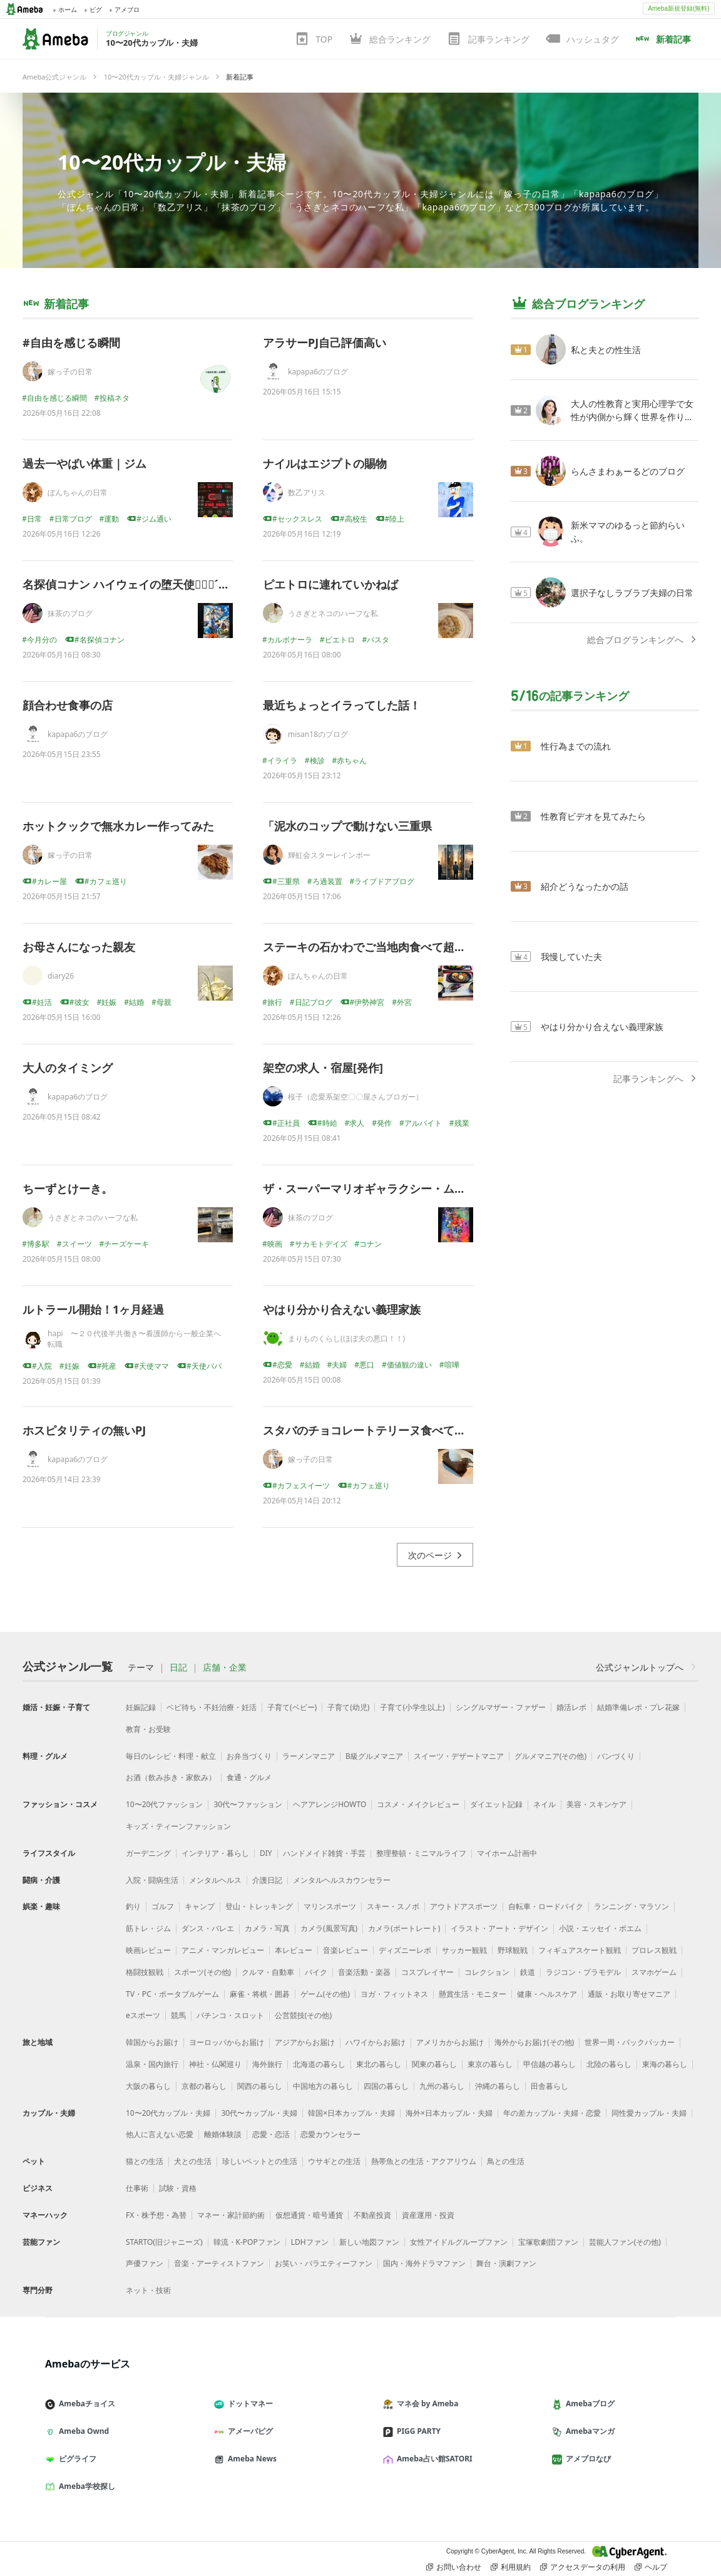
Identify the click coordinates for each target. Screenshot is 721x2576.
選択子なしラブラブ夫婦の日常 (632, 593)
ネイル (544, 1804)
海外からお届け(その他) (534, 2042)
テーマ (141, 1667)
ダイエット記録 (496, 1804)
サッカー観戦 (464, 1950)
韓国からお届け (152, 2042)
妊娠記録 (141, 1707)
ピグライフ (75, 2458)
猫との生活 (144, 2161)
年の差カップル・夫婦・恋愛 (552, 2113)
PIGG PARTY (417, 2431)
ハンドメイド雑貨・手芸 (324, 1853)
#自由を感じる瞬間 (71, 342)
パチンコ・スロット (230, 2015)
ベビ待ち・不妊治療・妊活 (211, 1707)
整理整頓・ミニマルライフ (421, 1853)
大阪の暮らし (148, 2086)
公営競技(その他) (303, 2015)
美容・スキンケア (596, 1804)
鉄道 (527, 1972)
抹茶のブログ (70, 613)
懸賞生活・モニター (472, 1994)
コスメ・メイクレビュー (418, 1804)
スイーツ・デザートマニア (459, 1756)
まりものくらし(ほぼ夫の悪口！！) (346, 1338)
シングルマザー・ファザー (501, 1707)
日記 (178, 1667)
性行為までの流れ (576, 746)
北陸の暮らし (609, 2064)
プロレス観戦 (654, 1950)
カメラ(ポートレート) (404, 1928)
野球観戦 (513, 1950)
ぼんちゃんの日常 (78, 492)
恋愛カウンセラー (330, 2134)
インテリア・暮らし (215, 1853)
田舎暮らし (549, 2086)
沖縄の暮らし (497, 2086)
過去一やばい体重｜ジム (84, 463)
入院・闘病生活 (152, 1880)
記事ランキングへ (655, 1078)
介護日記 (267, 1880)
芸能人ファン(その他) (625, 2242)
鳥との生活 (505, 2161)
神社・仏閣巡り (215, 2064)
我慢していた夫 (571, 956)
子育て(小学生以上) (412, 1707)
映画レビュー (148, 1950)
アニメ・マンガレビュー (223, 1950)
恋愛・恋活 (271, 2134)
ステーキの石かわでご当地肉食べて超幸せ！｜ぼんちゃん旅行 (420, 946)
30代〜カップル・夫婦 (259, 2113)
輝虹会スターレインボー (329, 855)
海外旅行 (267, 2064)
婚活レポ (571, 1707)
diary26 (61, 976)
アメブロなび (586, 2458)
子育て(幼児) (348, 1707)
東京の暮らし (490, 2064)
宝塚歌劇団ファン (548, 2242)
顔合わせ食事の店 (68, 705)
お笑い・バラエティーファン (323, 2263)
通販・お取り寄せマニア (629, 1994)
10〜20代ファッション (164, 1804)
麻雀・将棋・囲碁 (260, 1994)
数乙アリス (306, 492)
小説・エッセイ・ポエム (600, 1928)
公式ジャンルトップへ (647, 1667)
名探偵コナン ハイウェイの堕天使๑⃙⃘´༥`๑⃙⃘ (135, 584)
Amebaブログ (588, 2403)
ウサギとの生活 (334, 2161)
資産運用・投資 (428, 2215)
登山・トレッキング (259, 1906)
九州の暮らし (441, 2086)
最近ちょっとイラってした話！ (342, 705)
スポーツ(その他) (202, 1972)
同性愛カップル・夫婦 (649, 2113)
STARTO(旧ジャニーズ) (164, 2242)
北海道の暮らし (319, 2064)
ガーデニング (148, 1853)
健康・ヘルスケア (547, 1994)
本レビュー (293, 1950)
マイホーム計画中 (507, 1853)
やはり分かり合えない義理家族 (342, 1309)
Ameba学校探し (85, 2486)
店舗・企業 (225, 1667)
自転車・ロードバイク (545, 1906)
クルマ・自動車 (268, 1972)
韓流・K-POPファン (246, 2242)
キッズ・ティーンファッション (178, 1826)
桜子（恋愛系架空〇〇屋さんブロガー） (355, 1096)
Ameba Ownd (82, 2431)
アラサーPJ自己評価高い (324, 342)
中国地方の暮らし (323, 2086)
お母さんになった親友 (79, 946)
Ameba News (250, 2458)
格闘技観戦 (144, 1972)
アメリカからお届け (450, 2042)
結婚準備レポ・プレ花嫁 (638, 1707)
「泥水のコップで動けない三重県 (347, 825)
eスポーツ (143, 2015)
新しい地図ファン (369, 2242)
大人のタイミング (68, 1067)
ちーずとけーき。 (68, 1188)
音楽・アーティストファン (219, 2263)
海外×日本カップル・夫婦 (449, 2113)
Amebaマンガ (588, 2431)
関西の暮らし (259, 2086)
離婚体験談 (223, 2134)
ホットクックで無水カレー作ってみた (118, 825)
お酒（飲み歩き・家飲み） (171, 1777)
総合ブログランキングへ (642, 640)
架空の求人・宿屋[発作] (323, 1067)
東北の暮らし (378, 2064)
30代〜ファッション (247, 1804)
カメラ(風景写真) (328, 1928)
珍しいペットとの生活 (259, 2161)
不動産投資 (372, 2215)
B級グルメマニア (374, 1756)
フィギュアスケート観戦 (579, 1950)
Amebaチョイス (85, 2403)
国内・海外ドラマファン (424, 2263)
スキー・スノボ (393, 1906)
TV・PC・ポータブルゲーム (172, 1994)
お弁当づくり (249, 1756)
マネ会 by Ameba (425, 2403)
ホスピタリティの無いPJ (84, 1430)
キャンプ (200, 1906)
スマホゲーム (654, 1972)
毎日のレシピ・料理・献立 (171, 1756)
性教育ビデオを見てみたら (593, 816)
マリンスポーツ (330, 1906)
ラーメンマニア (308, 1756)
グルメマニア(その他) (550, 1756)
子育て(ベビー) (292, 1707)
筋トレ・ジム (148, 1928)
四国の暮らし (386, 2086)
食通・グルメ (249, 1777)
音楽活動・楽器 (364, 1972)
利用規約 (511, 2567)
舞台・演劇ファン (506, 2263)
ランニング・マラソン (631, 1906)
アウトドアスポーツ (464, 1906)
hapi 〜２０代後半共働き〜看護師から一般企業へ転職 (134, 1338)
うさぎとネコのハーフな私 (333, 613)
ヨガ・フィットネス (394, 1994)
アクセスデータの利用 (582, 2567)
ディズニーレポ (405, 1950)
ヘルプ (651, 2567)
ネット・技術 (148, 2290)
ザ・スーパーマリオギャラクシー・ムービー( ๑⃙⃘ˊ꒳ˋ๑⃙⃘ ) (410, 1188)
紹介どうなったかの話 (584, 886)
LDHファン (310, 2242)
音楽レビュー (345, 1950)
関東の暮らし (434, 2064)
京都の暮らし (204, 2086)
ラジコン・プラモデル (583, 1972)
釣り (133, 1906)
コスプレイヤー (427, 1972)
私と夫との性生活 (606, 350)
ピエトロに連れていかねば (330, 584)
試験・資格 (178, 2188)
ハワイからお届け (375, 2042)
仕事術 (137, 2188)
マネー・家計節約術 (231, 2215)
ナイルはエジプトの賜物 (325, 463)
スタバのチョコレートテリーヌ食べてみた (370, 1430)
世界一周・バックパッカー (630, 2042)
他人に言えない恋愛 (159, 2134)
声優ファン (144, 2263)
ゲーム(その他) (325, 1994)
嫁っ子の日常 (70, 371)
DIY (266, 1853)
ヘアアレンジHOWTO (329, 1804)
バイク (316, 1972)
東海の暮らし (664, 2064)
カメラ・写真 (267, 1928)
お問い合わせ (453, 2567)
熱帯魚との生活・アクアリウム (423, 2161)
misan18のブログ (318, 734)
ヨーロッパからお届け (226, 2042)
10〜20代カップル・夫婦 (172, 161)
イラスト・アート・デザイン (499, 1928)
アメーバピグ (248, 2431)
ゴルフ (162, 1906)
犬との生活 (193, 2161)
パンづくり (616, 1756)
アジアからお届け (305, 2042)
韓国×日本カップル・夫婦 (351, 2113)
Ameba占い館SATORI (433, 2458)
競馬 (178, 2015)
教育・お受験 (148, 1729)
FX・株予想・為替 (156, 2215)
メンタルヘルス (215, 1880)
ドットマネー (248, 2403)
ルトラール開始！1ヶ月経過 (93, 1309)
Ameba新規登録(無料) (678, 8)
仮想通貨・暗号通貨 (309, 2215)
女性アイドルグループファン (459, 2242)
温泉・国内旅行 (152, 2064)
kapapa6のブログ (318, 371)
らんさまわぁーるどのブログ (628, 471)
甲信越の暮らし (549, 2064)
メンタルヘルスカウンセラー (342, 1880)
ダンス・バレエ (208, 1928)
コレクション (486, 1972)
